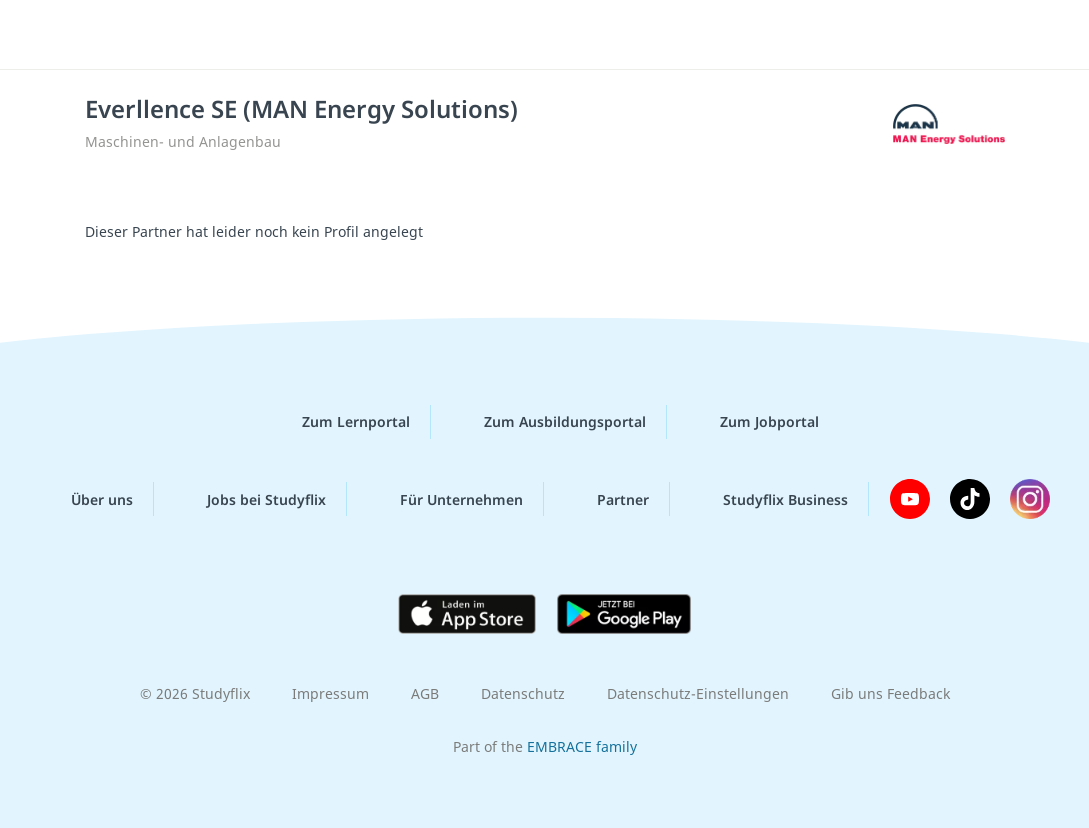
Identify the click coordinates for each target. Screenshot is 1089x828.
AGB (425, 693)
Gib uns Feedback (890, 693)
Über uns (86, 499)
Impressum (330, 693)
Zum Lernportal (340, 422)
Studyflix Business (769, 499)
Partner (607, 499)
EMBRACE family (582, 746)
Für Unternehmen (445, 499)
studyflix (133, 33)
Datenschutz (523, 693)
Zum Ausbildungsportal (549, 422)
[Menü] (1018, 35)
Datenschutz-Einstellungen (698, 693)
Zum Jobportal (753, 422)
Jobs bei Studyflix (250, 499)
